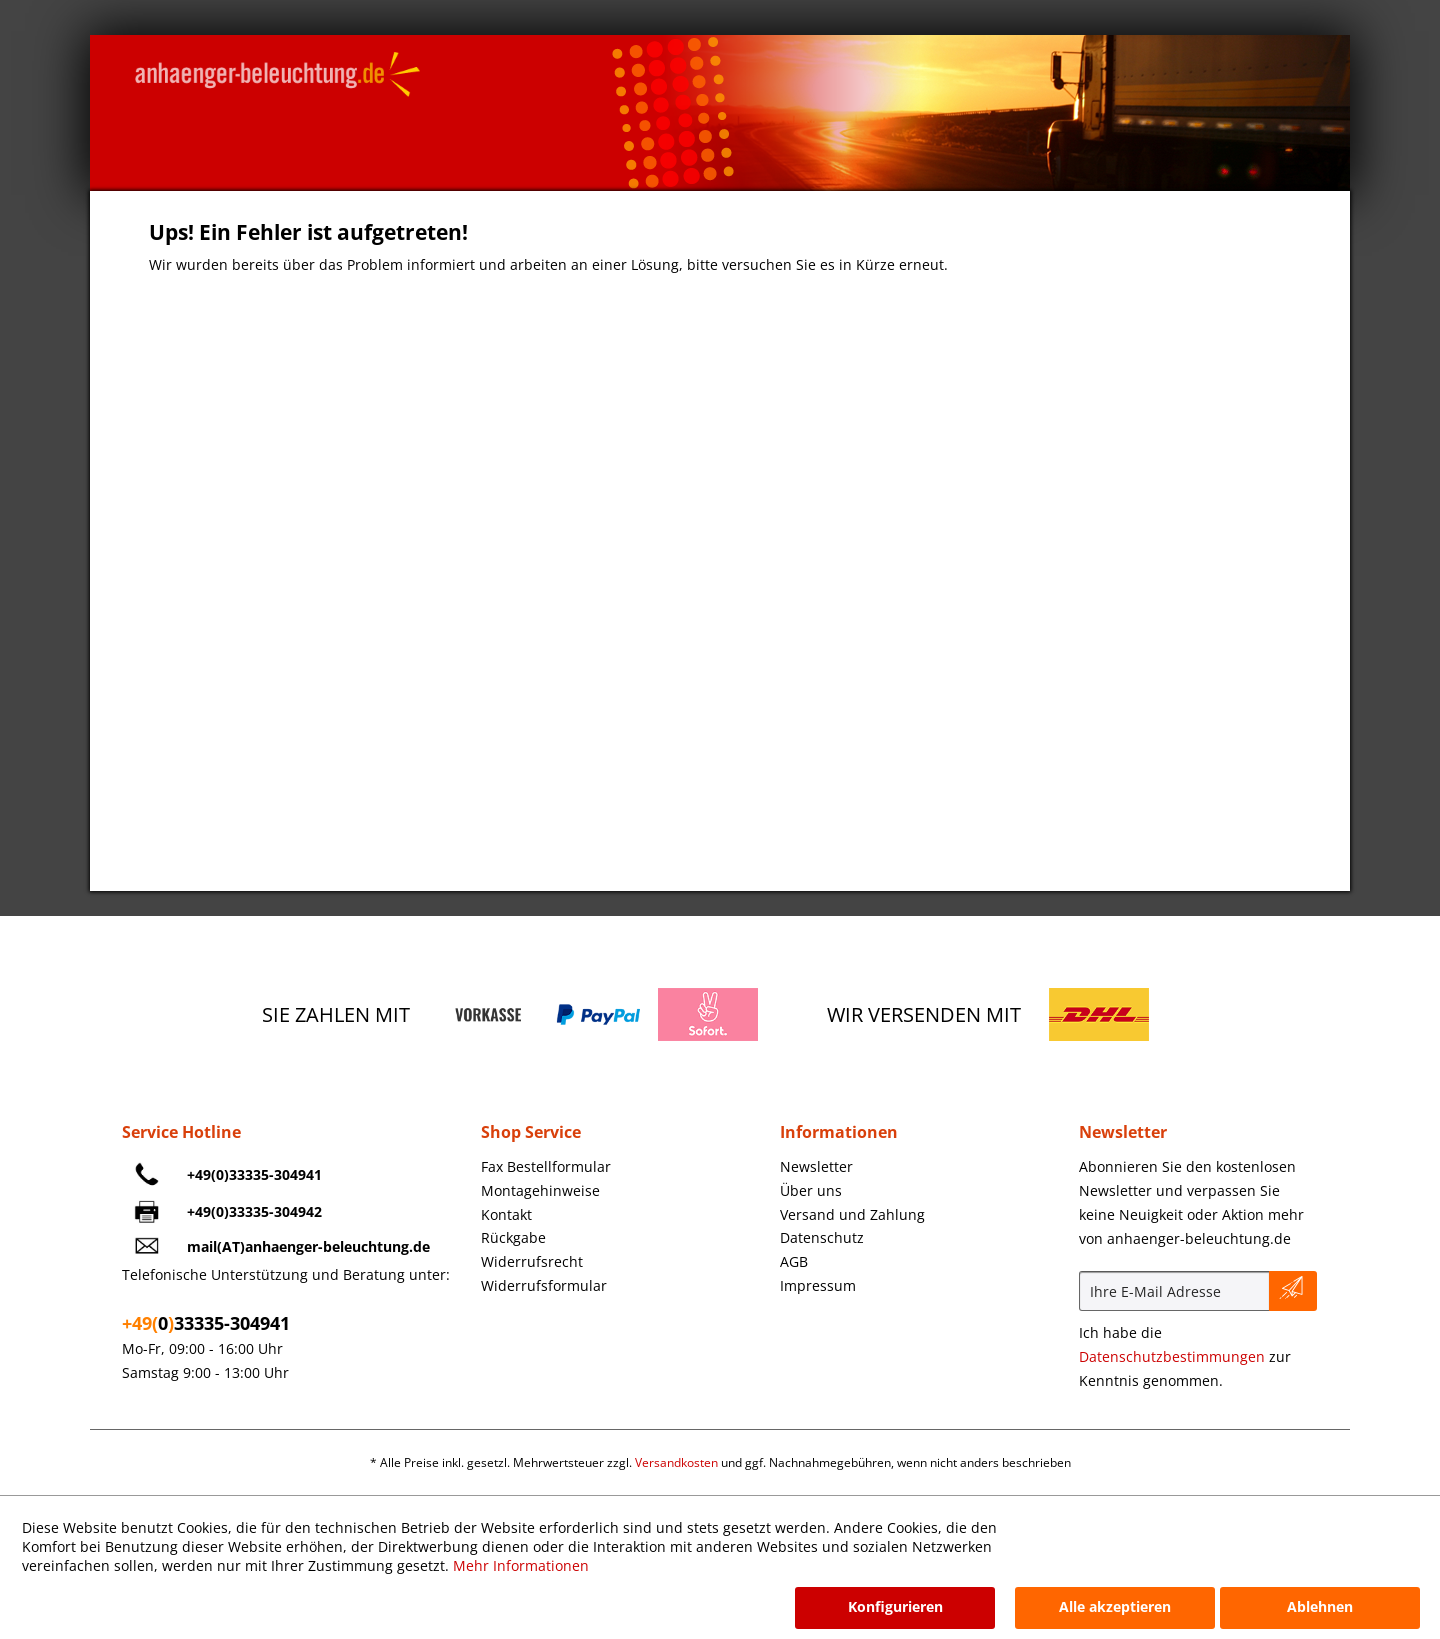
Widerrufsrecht (532, 1261)
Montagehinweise (540, 1190)
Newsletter (816, 1166)
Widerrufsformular (544, 1285)
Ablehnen (1320, 1606)
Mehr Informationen (521, 1565)
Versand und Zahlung (852, 1214)
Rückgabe (513, 1237)
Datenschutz (822, 1237)
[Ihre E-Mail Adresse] (1174, 1291)
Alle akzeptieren (1115, 1606)
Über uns (811, 1190)
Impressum (818, 1285)
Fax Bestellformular (546, 1166)
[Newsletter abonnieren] (1293, 1291)
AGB (794, 1261)
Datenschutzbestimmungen (1172, 1356)
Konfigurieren (895, 1606)
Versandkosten (676, 1462)
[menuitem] (625, 1167)
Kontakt (506, 1214)
